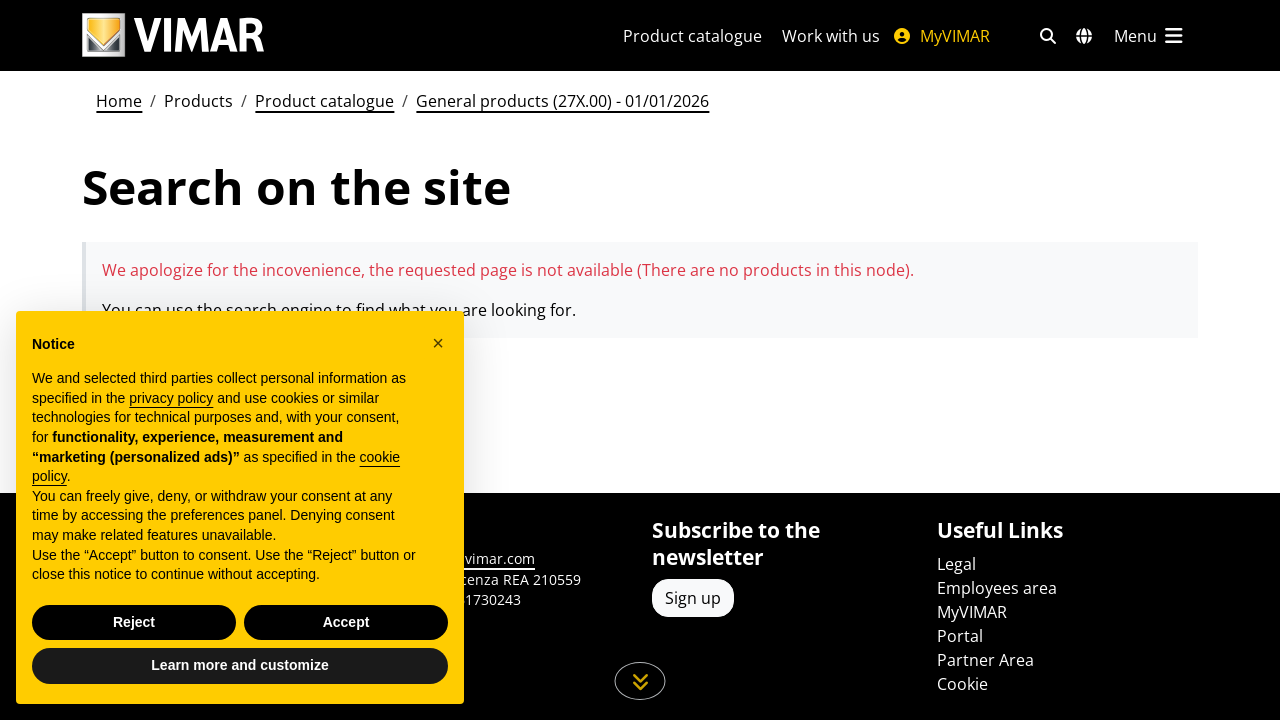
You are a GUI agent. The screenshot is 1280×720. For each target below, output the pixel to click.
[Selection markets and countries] (1084, 36)
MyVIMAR (941, 36)
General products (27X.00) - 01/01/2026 (562, 101)
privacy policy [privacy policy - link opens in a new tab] (171, 398)
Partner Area (985, 660)
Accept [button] (346, 622)
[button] (438, 343)
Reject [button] (134, 622)
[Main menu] (1150, 36)
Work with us (831, 36)
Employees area (997, 588)
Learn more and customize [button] (239, 665)
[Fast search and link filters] (1048, 36)
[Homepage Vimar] (173, 35)
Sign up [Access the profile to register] (693, 598)
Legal (956, 564)
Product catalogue (692, 36)
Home (119, 101)
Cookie (962, 684)
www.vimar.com (481, 558)
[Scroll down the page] (640, 681)
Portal (960, 636)
